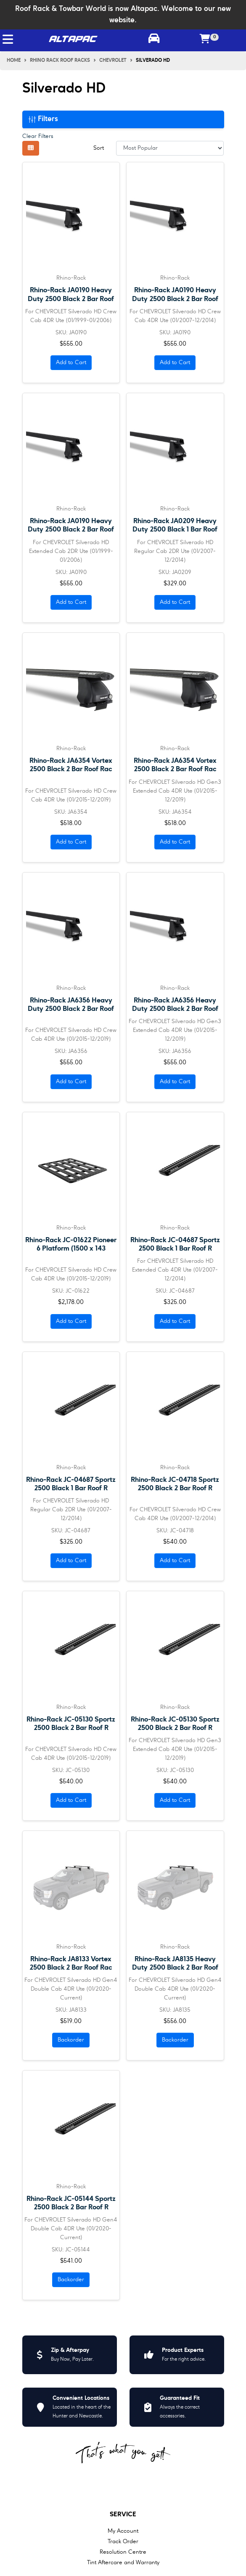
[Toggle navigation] (8, 39)
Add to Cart (71, 362)
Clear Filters (37, 136)
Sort (98, 148)
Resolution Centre (123, 2552)
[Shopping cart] (205, 39)
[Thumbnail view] (30, 148)
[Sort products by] (170, 148)
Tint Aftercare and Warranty (123, 2562)
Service (123, 2514)
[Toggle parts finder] (153, 39)
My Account (123, 2531)
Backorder (71, 2040)
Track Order (123, 2541)
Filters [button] (43, 119)
